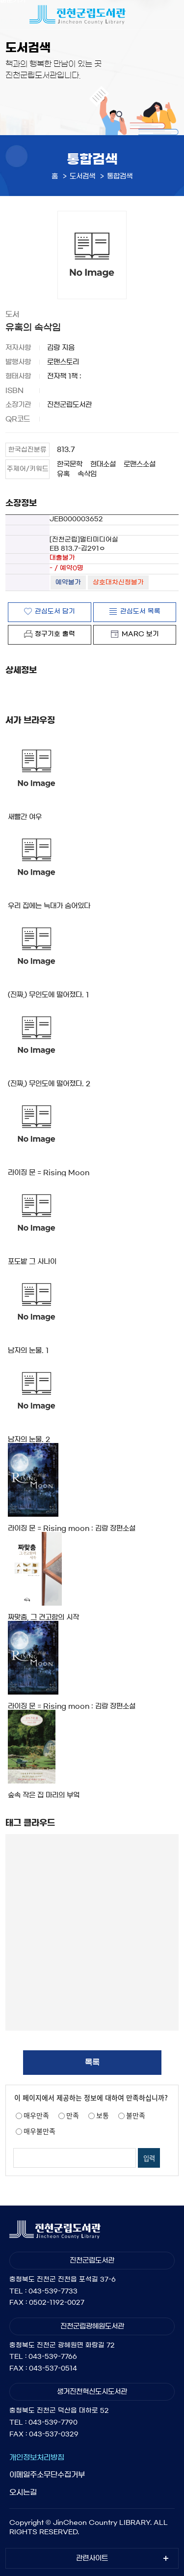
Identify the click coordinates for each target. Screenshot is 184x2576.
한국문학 (69, 464)
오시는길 (23, 2492)
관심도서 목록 (140, 611)
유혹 (63, 474)
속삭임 (87, 474)
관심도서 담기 (55, 611)
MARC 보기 (140, 634)
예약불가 (68, 582)
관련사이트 (92, 2558)
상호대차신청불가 (118, 582)
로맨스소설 (140, 464)
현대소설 (103, 464)
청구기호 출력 (55, 634)
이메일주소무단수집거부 (47, 2474)
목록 (92, 2062)
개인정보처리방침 (36, 2457)
